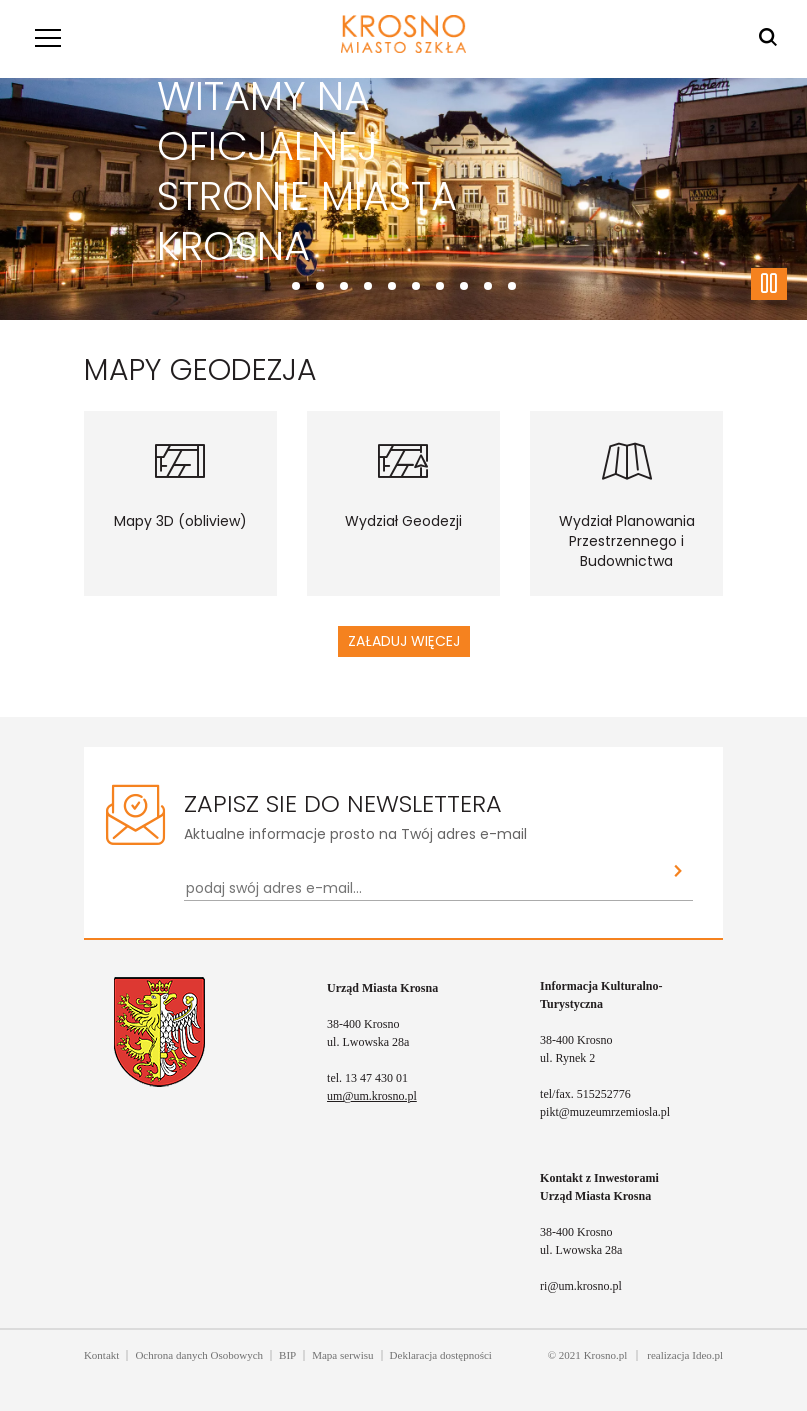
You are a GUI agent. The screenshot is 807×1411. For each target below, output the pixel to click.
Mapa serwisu (342, 1355)
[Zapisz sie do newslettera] (678, 872)
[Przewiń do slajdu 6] (440, 286)
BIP (287, 1355)
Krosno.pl (606, 1355)
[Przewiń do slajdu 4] (392, 286)
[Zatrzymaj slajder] (769, 284)
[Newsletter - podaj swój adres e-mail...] (424, 888)
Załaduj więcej (404, 641)
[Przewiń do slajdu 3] (368, 286)
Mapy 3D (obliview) (180, 521)
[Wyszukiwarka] (768, 38)
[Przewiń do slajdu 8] (488, 286)
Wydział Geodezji (403, 521)
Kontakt (101, 1355)
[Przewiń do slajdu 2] (344, 286)
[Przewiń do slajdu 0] (296, 286)
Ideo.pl (707, 1355)
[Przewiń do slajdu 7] (464, 286)
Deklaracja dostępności (441, 1355)
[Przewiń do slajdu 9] (512, 286)
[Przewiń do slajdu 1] (320, 286)
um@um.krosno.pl (372, 1096)
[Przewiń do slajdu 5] (416, 286)
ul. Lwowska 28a (368, 1042)
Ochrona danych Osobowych (199, 1355)
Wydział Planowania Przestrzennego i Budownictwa (627, 541)
